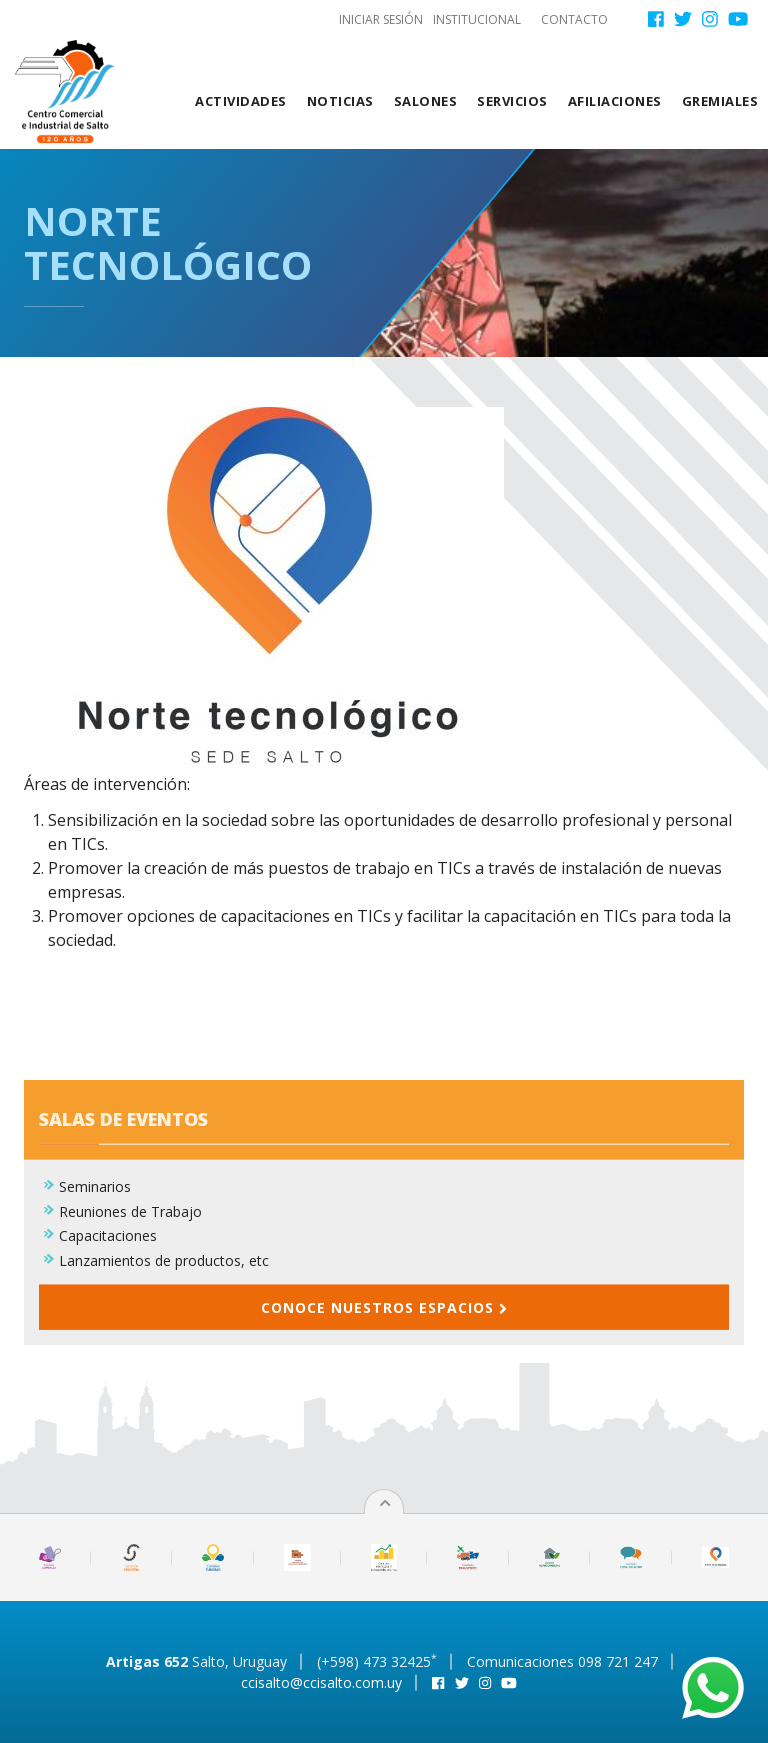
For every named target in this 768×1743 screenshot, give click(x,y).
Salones (426, 101)
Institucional (477, 19)
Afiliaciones (615, 101)
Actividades (241, 101)
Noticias (340, 101)
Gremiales (720, 101)
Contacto (574, 19)
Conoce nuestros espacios (384, 1365)
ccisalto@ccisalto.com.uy (321, 1682)
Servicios (512, 101)
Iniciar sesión (381, 19)
